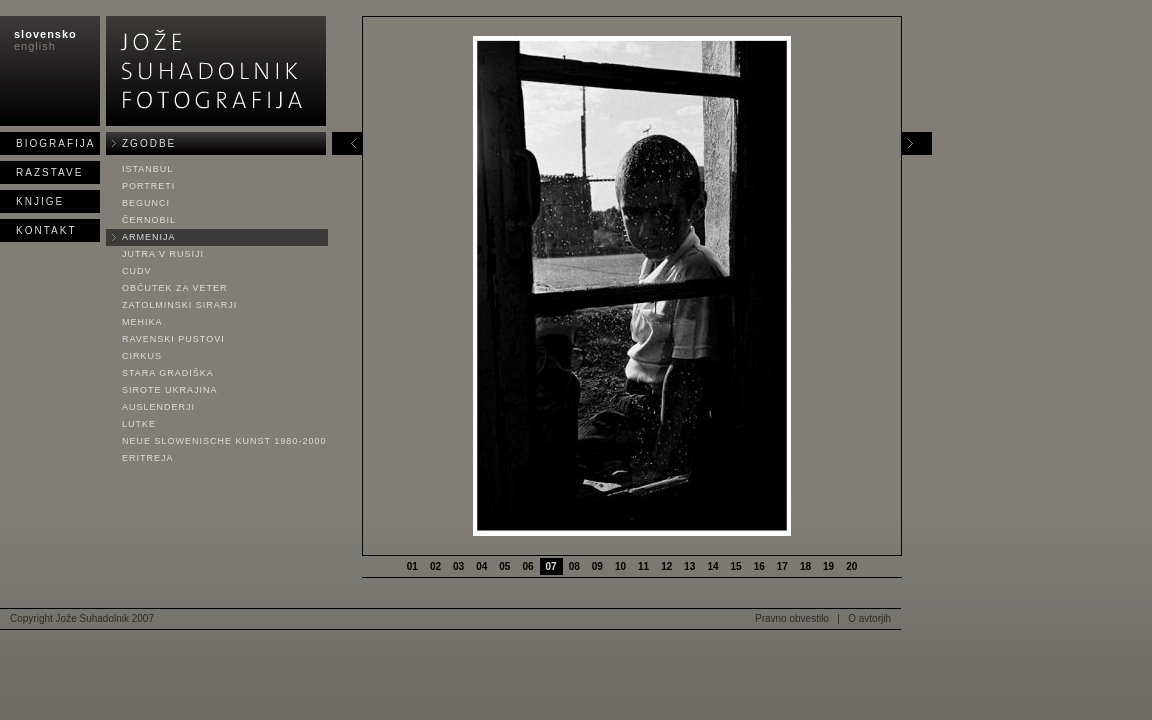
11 (643, 566)
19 (828, 566)
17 (782, 566)
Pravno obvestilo (792, 618)
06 (527, 566)
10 (620, 566)
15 (736, 566)
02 (435, 566)
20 (851, 566)
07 (551, 566)
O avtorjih (869, 618)
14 (712, 566)
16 (759, 566)
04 (481, 566)
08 (574, 566)
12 (666, 566)
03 (458, 566)
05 (504, 566)
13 (689, 566)
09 (597, 566)
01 (412, 566)
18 (805, 566)
